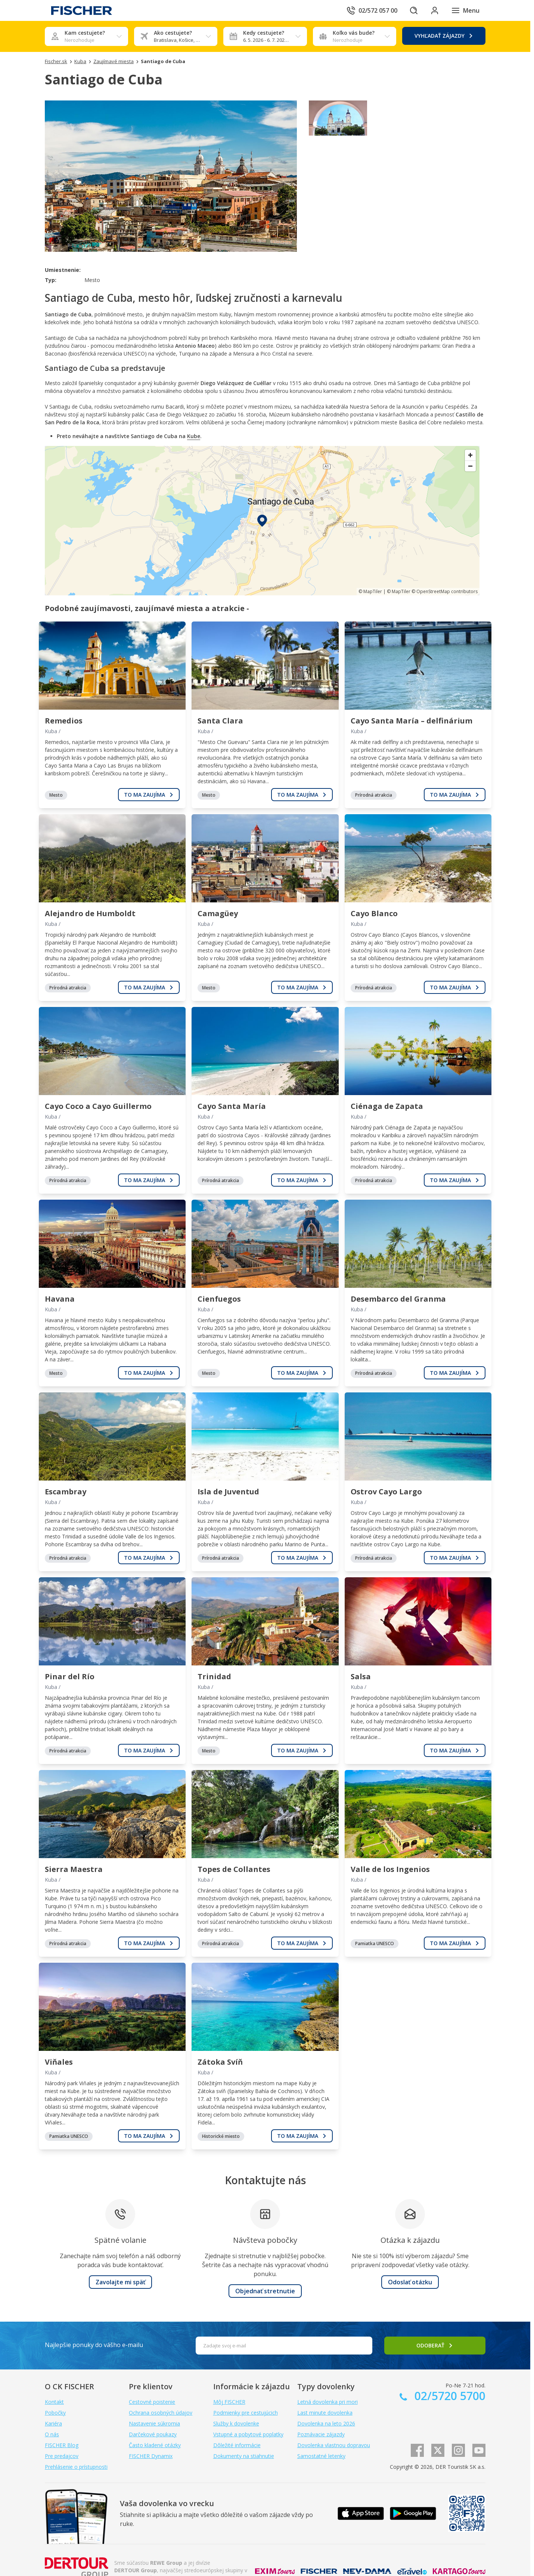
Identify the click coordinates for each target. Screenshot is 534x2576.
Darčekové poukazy (153, 2434)
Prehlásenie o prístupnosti (76, 2466)
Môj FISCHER (229, 2401)
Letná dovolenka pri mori (327, 2401)
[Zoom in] (470, 455)
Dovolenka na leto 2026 (326, 2423)
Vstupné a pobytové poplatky (248, 2434)
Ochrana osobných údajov (160, 2412)
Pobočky (55, 2412)
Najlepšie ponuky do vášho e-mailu (94, 2345)
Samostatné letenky (321, 2455)
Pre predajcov (61, 2455)
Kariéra (53, 2423)
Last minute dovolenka (325, 2412)
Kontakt (54, 2401)
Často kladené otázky (155, 2445)
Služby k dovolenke (236, 2423)
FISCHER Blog (61, 2445)
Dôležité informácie (237, 2445)
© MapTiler (370, 591)
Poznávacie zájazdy (321, 2434)
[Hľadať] (413, 10)
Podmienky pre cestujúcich (245, 2412)
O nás (52, 2434)
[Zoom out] (470, 466)
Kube (193, 436)
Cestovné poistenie (152, 2401)
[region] (262, 520)
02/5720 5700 (448, 2395)
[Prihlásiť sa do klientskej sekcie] (434, 10)
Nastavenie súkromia (154, 2423)
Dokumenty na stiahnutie (243, 2455)
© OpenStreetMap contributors (445, 591)
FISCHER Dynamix (151, 2455)
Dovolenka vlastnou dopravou (333, 2445)
